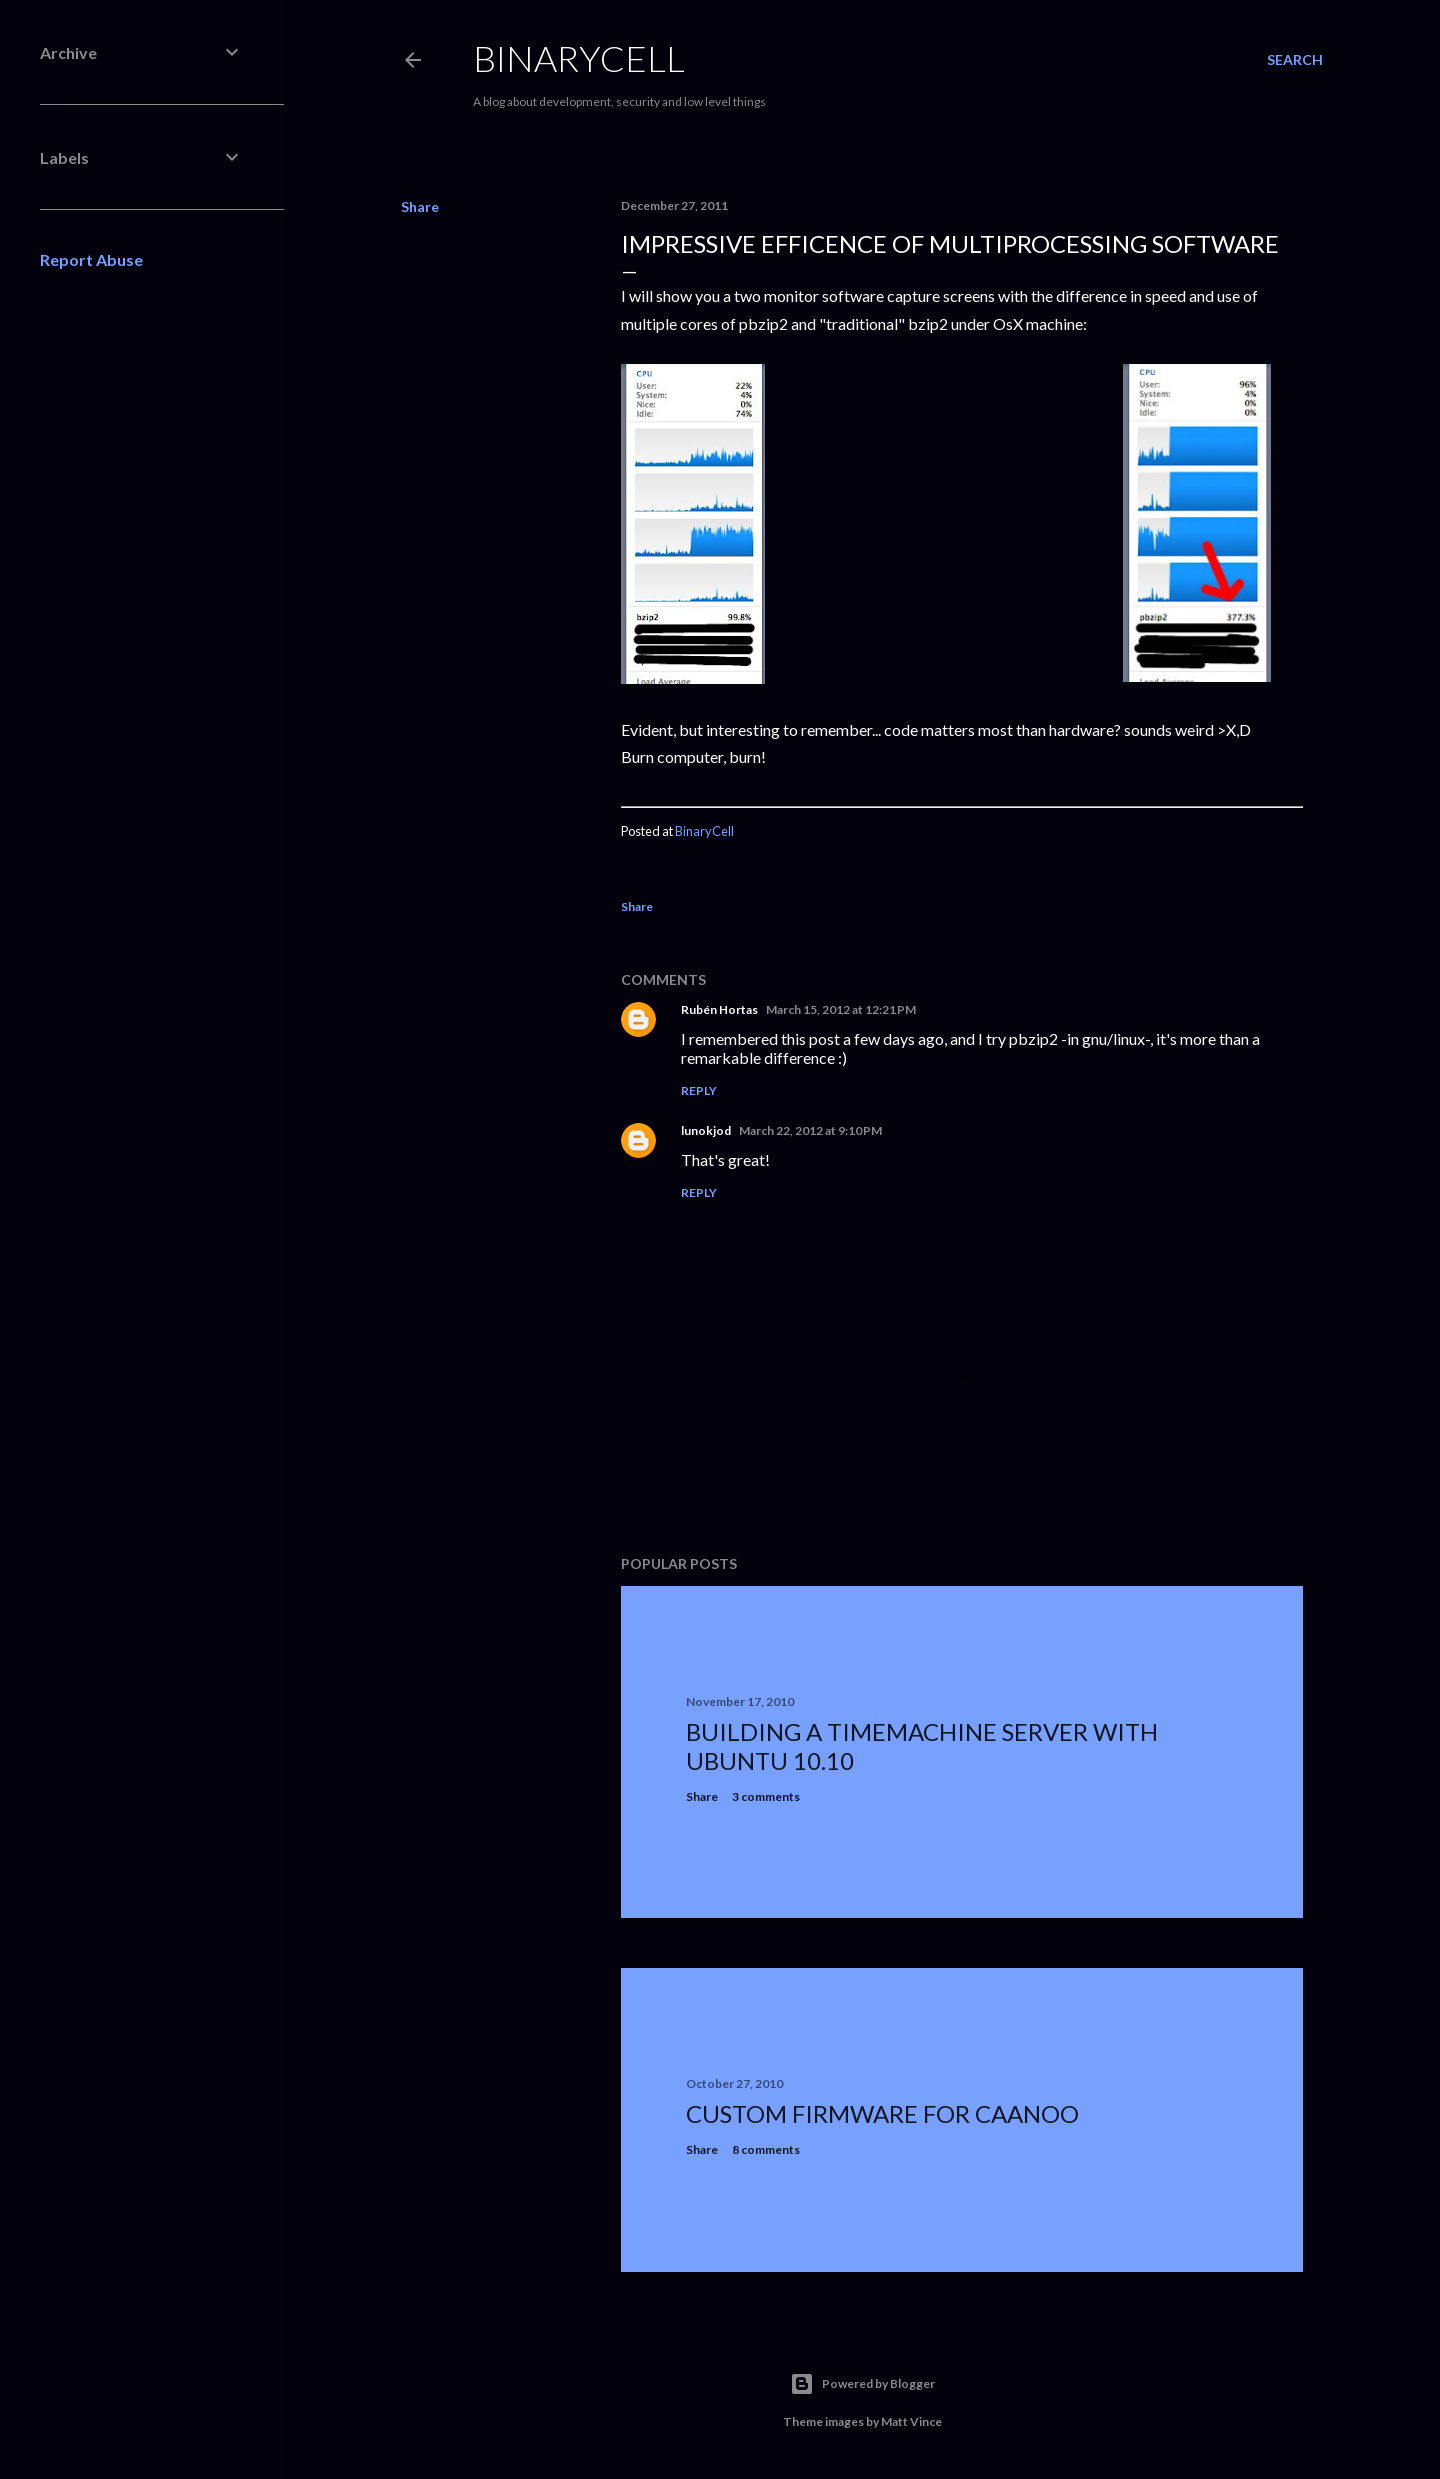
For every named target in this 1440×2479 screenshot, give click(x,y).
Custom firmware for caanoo (882, 2113)
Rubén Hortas (719, 1009)
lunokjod (706, 1130)
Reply (699, 1090)
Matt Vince (911, 2421)
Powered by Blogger (862, 2384)
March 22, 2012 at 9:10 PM (810, 1130)
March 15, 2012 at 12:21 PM (841, 1009)
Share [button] (420, 206)
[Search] (1295, 60)
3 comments (766, 1796)
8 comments (766, 2149)
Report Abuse (91, 259)
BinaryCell (579, 58)
